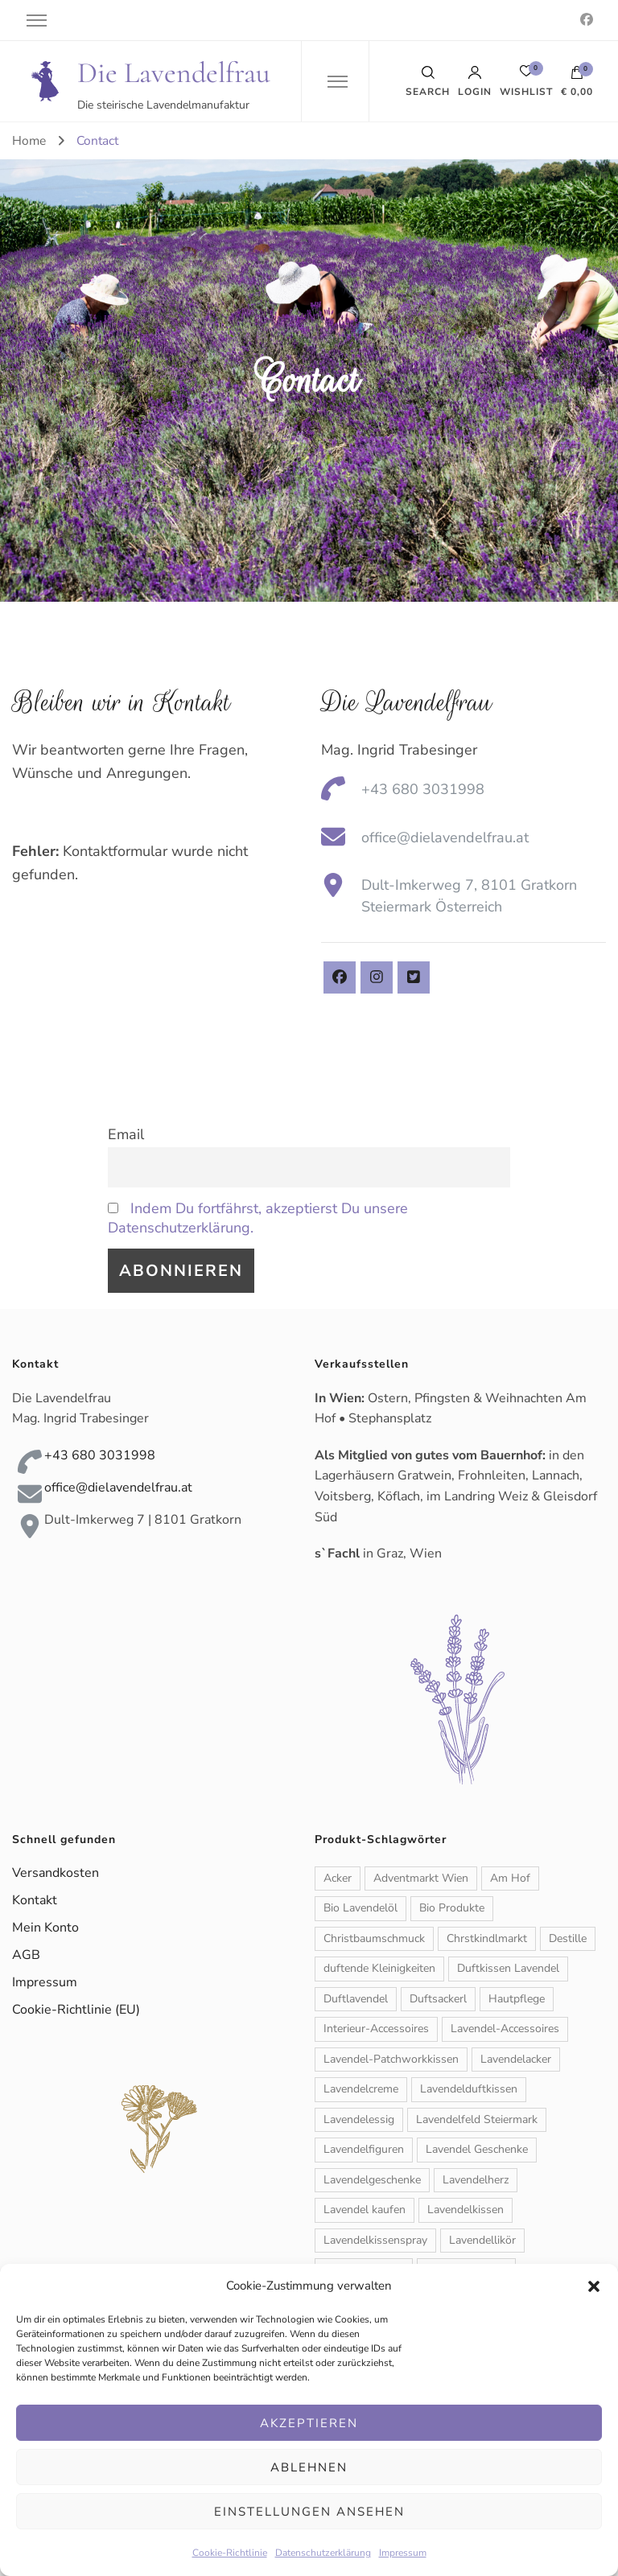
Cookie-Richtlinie (229, 2552)
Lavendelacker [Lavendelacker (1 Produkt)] (515, 2059)
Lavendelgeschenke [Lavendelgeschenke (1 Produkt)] (372, 2179)
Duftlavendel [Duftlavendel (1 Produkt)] (355, 1998)
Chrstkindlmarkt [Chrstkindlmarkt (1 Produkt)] (487, 1938)
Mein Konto (45, 1927)
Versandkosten (55, 1873)
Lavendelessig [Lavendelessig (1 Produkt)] (358, 2119)
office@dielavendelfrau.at (445, 837)
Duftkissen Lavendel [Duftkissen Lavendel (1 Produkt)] (508, 1968)
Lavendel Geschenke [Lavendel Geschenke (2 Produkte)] (477, 2149)
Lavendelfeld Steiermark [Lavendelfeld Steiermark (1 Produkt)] (477, 2119)
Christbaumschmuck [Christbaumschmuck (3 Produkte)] (374, 1938)
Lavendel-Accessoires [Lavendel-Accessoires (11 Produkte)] (505, 2028)
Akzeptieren (309, 2423)
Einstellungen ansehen (309, 2512)
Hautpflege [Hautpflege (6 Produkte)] (516, 1998)
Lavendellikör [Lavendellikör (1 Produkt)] (482, 2240)
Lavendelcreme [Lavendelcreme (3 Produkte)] (360, 2089)
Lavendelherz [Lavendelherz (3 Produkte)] (476, 2179)
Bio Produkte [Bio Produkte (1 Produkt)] (451, 1908)
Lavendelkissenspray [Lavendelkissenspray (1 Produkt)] (375, 2240)
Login (475, 81)
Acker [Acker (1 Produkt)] (337, 1878)
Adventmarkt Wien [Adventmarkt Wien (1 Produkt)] (420, 1878)
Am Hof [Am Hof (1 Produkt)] (510, 1878)
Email (126, 1134)
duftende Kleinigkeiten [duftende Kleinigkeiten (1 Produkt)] (379, 1968)
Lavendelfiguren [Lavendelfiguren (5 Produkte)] (363, 2149)
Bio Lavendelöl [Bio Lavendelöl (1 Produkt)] (360, 1908)
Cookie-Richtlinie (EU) (76, 2009)
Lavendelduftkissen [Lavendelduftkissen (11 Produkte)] (468, 2089)
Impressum (402, 2552)
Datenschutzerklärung (323, 2552)
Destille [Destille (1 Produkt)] (568, 1938)
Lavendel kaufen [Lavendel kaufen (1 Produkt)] (364, 2209)
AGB (26, 1955)
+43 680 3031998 (422, 789)
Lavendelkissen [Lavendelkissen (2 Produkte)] (465, 2209)
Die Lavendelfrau (173, 73)
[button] (594, 2286)
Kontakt (34, 1900)
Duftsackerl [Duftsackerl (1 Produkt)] (438, 1998)
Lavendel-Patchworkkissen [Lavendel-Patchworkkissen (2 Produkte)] (391, 2059)
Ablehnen (309, 2467)
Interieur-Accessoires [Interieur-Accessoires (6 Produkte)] (376, 2028)
